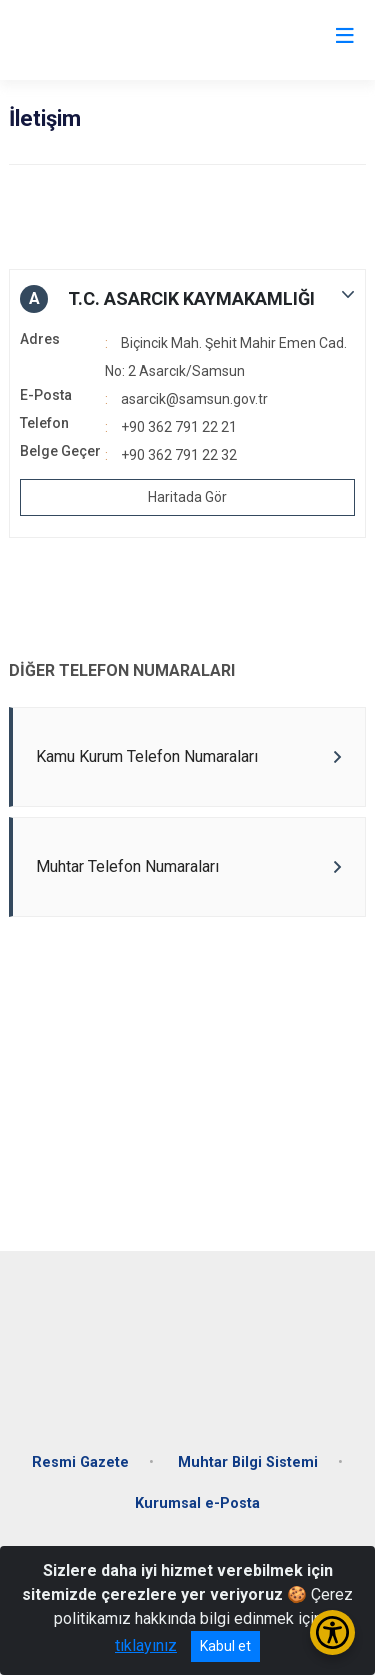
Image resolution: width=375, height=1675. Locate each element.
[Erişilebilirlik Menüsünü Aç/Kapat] (332, 1632)
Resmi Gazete (80, 1462)
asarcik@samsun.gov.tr (194, 399)
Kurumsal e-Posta (197, 1503)
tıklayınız (146, 1645)
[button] (187, 299)
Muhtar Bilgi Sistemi (248, 1462)
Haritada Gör (187, 497)
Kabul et (225, 1646)
